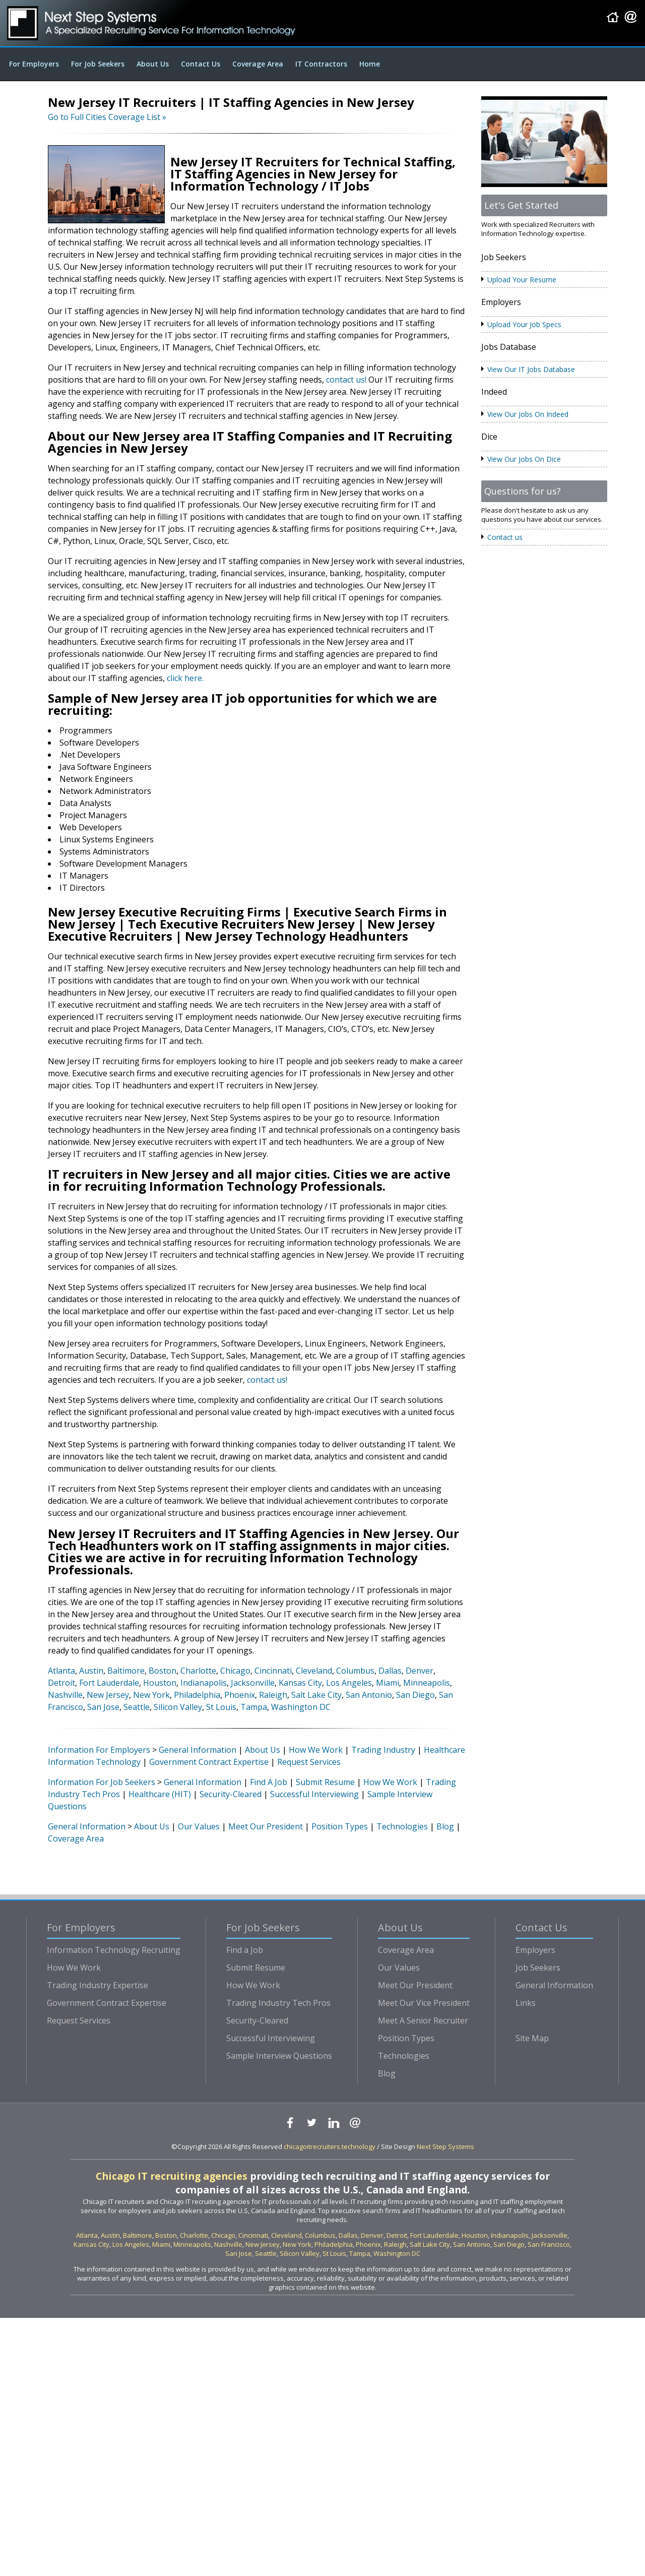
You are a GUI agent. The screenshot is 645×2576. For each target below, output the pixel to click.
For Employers (34, 64)
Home (369, 64)
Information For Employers (99, 1749)
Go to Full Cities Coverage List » (107, 116)
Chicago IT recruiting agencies (171, 2176)
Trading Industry (383, 1749)
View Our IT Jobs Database (531, 369)
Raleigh (273, 1694)
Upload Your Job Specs (524, 324)
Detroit (61, 1682)
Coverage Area (257, 64)
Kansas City (300, 1682)
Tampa (253, 1706)
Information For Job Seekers (101, 1782)
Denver (419, 1670)
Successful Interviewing (314, 1794)
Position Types (339, 1826)
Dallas (390, 1670)
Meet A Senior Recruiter (423, 2020)
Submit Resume (325, 1782)
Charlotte (198, 1670)
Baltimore (126, 1670)
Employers (535, 1949)
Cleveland (314, 1670)
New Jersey (108, 1694)
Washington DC (301, 1706)
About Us (153, 64)
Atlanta (61, 1670)
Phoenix (239, 1694)
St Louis (221, 1706)
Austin (91, 1670)
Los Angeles (349, 1682)
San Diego (415, 1694)
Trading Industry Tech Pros (278, 2002)
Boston (162, 1670)
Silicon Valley (178, 1706)
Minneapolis (426, 1682)
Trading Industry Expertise (97, 1985)
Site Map (532, 2038)
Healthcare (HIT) (159, 1794)
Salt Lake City (316, 1694)
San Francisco (549, 2244)
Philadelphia (197, 1694)
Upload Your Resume (521, 279)
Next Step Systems (445, 2146)
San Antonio (369, 1694)
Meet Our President (265, 1826)
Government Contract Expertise (209, 1761)
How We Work (316, 1749)
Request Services (309, 1761)
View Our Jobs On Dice (524, 459)
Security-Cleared (231, 1794)
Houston (159, 1682)
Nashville (65, 1694)
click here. (185, 678)
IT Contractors (321, 64)
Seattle (136, 1706)
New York (151, 1694)
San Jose (103, 1706)
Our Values (199, 1826)
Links (525, 2002)
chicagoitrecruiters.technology (329, 2146)
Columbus (355, 1670)
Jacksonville (253, 1682)
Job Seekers (537, 1967)
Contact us (505, 537)
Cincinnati (273, 1670)
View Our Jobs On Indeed (527, 414)
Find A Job (268, 1782)
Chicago (235, 1670)
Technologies (402, 1826)
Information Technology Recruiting (113, 1949)
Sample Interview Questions (279, 2055)
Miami (387, 1682)
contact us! (346, 379)
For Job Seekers (97, 64)
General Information (197, 1749)
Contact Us (200, 64)
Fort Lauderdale (109, 1682)
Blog (445, 1826)
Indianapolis (203, 1682)
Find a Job (244, 1949)
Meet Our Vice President (424, 2002)
